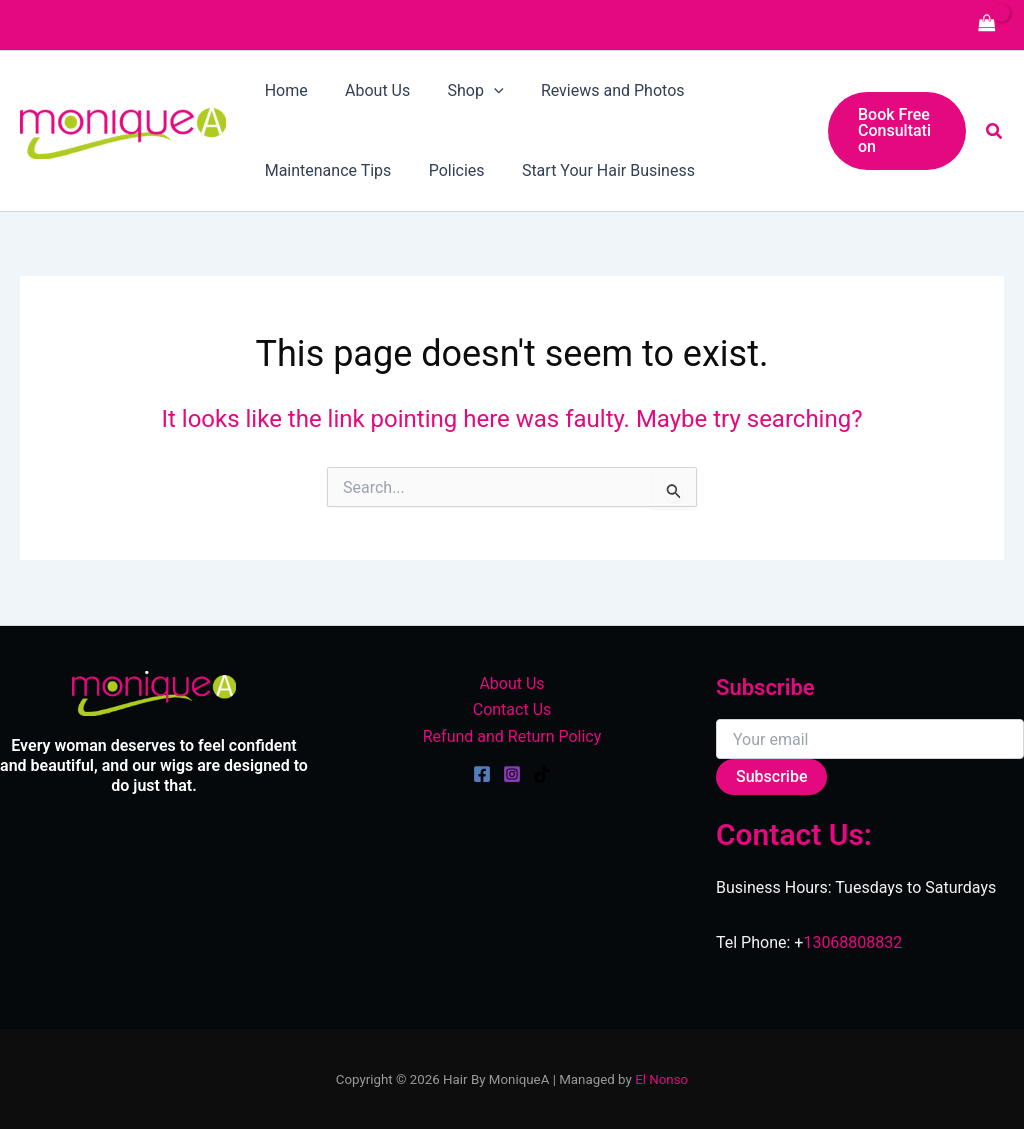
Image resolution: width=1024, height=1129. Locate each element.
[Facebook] (482, 774)
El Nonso (661, 1079)
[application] (481, 91)
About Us (511, 683)
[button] (894, 131)
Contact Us (512, 709)
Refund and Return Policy (512, 736)
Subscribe (771, 776)
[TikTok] (542, 774)
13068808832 (852, 942)
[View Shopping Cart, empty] (987, 25)
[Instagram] (512, 774)
